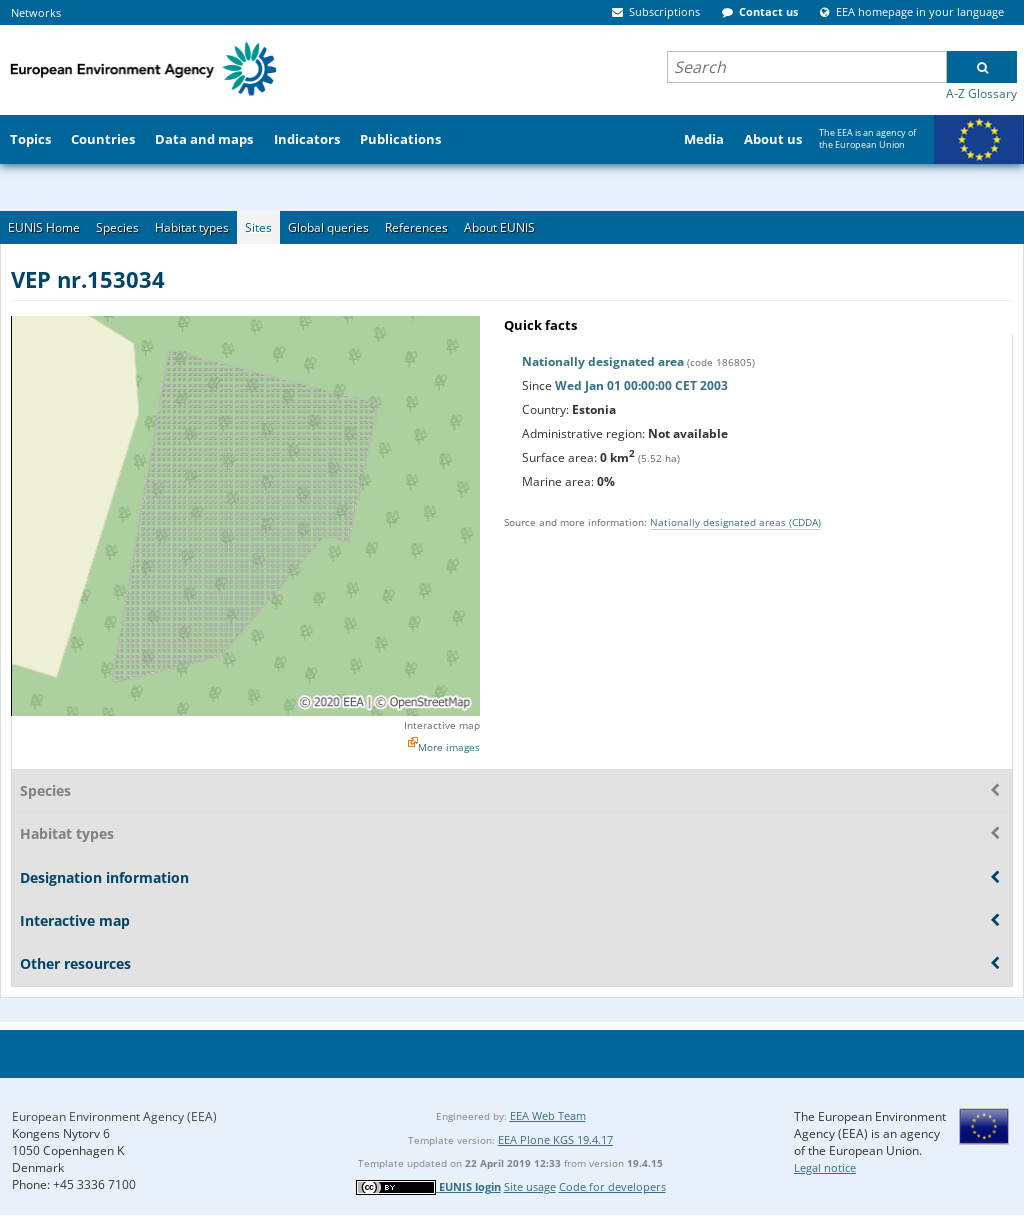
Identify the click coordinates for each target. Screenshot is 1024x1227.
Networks (36, 12)
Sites (258, 227)
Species (117, 227)
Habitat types (192, 227)
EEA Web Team (548, 1115)
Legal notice (825, 1167)
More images (449, 747)
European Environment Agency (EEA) (114, 1116)
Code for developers (612, 1186)
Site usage (530, 1186)
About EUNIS (499, 227)
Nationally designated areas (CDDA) (735, 522)
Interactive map (442, 725)
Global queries (328, 227)
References (416, 227)
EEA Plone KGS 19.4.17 (555, 1139)
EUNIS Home (44, 227)
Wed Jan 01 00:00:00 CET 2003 (641, 385)
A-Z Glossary (981, 93)
